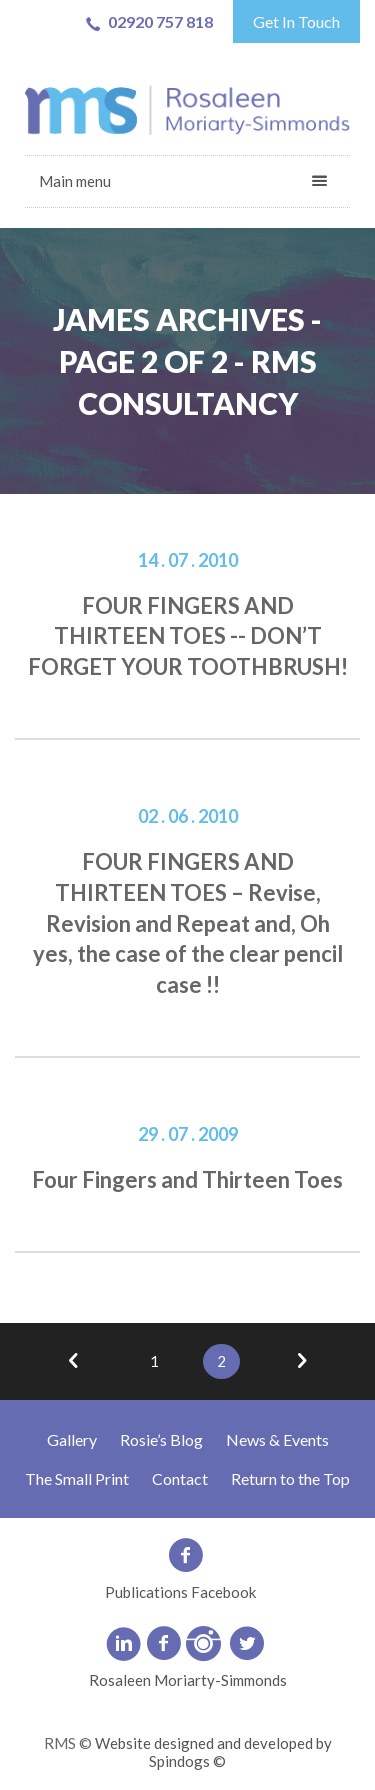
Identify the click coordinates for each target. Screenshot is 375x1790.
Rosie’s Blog (161, 1439)
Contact (180, 1478)
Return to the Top (290, 1478)
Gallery (72, 1439)
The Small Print (77, 1478)
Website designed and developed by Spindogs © (213, 1752)
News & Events (277, 1439)
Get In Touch (296, 21)
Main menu (75, 181)
